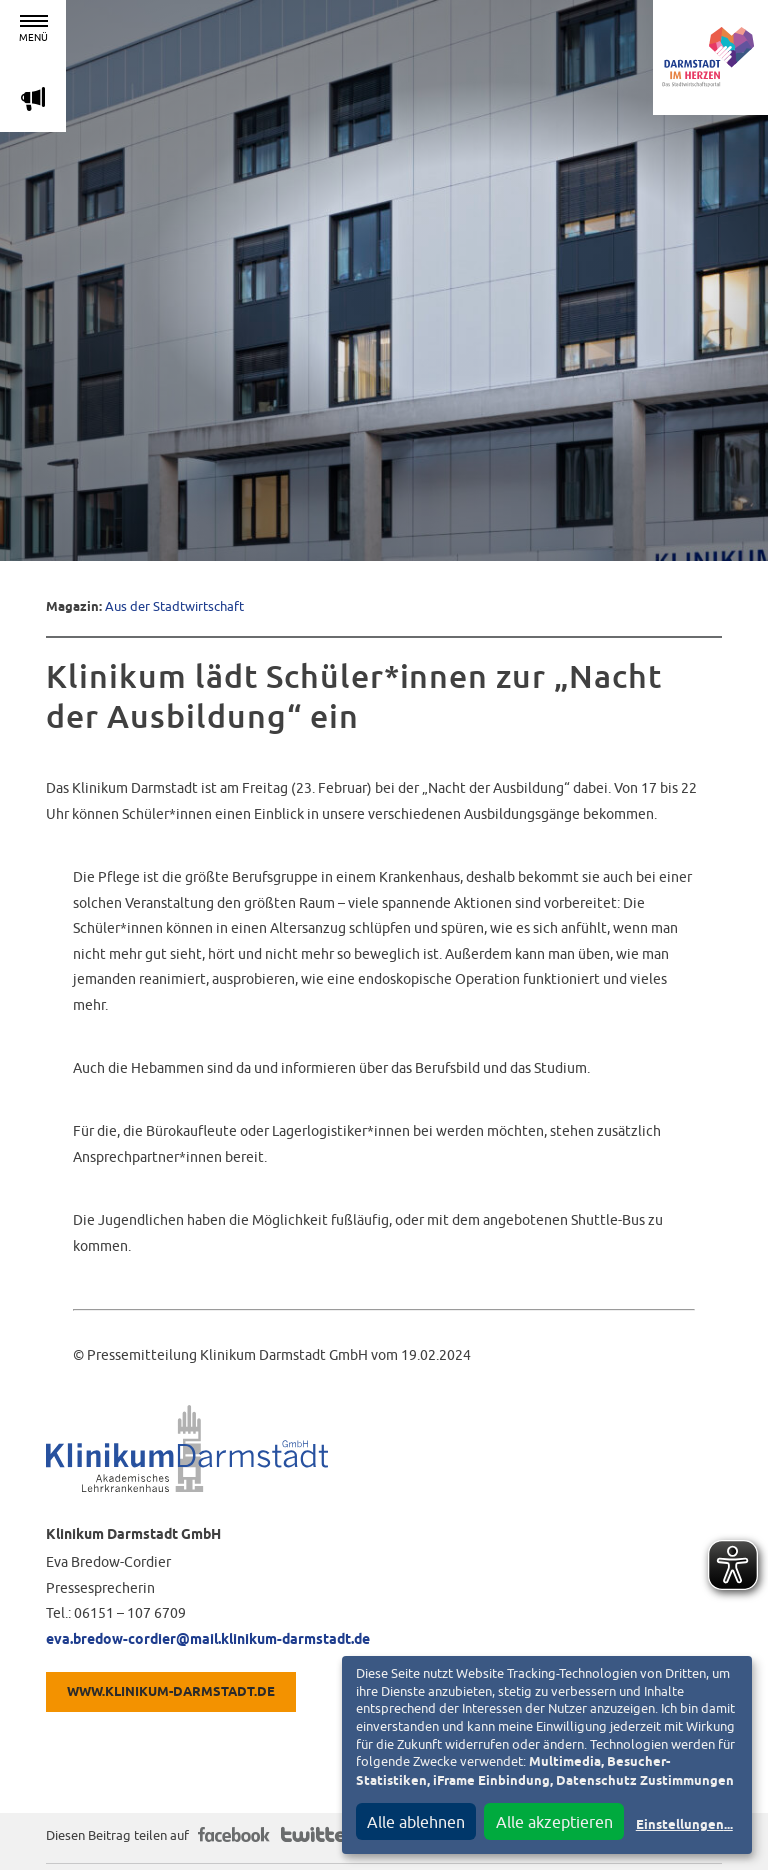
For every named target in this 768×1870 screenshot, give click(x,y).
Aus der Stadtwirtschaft (174, 606)
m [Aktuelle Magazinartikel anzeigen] (33, 98)
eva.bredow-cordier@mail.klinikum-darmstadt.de (208, 1640)
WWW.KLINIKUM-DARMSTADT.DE (171, 1692)
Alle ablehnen (416, 1822)
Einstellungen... (684, 1825)
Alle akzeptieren (554, 1822)
